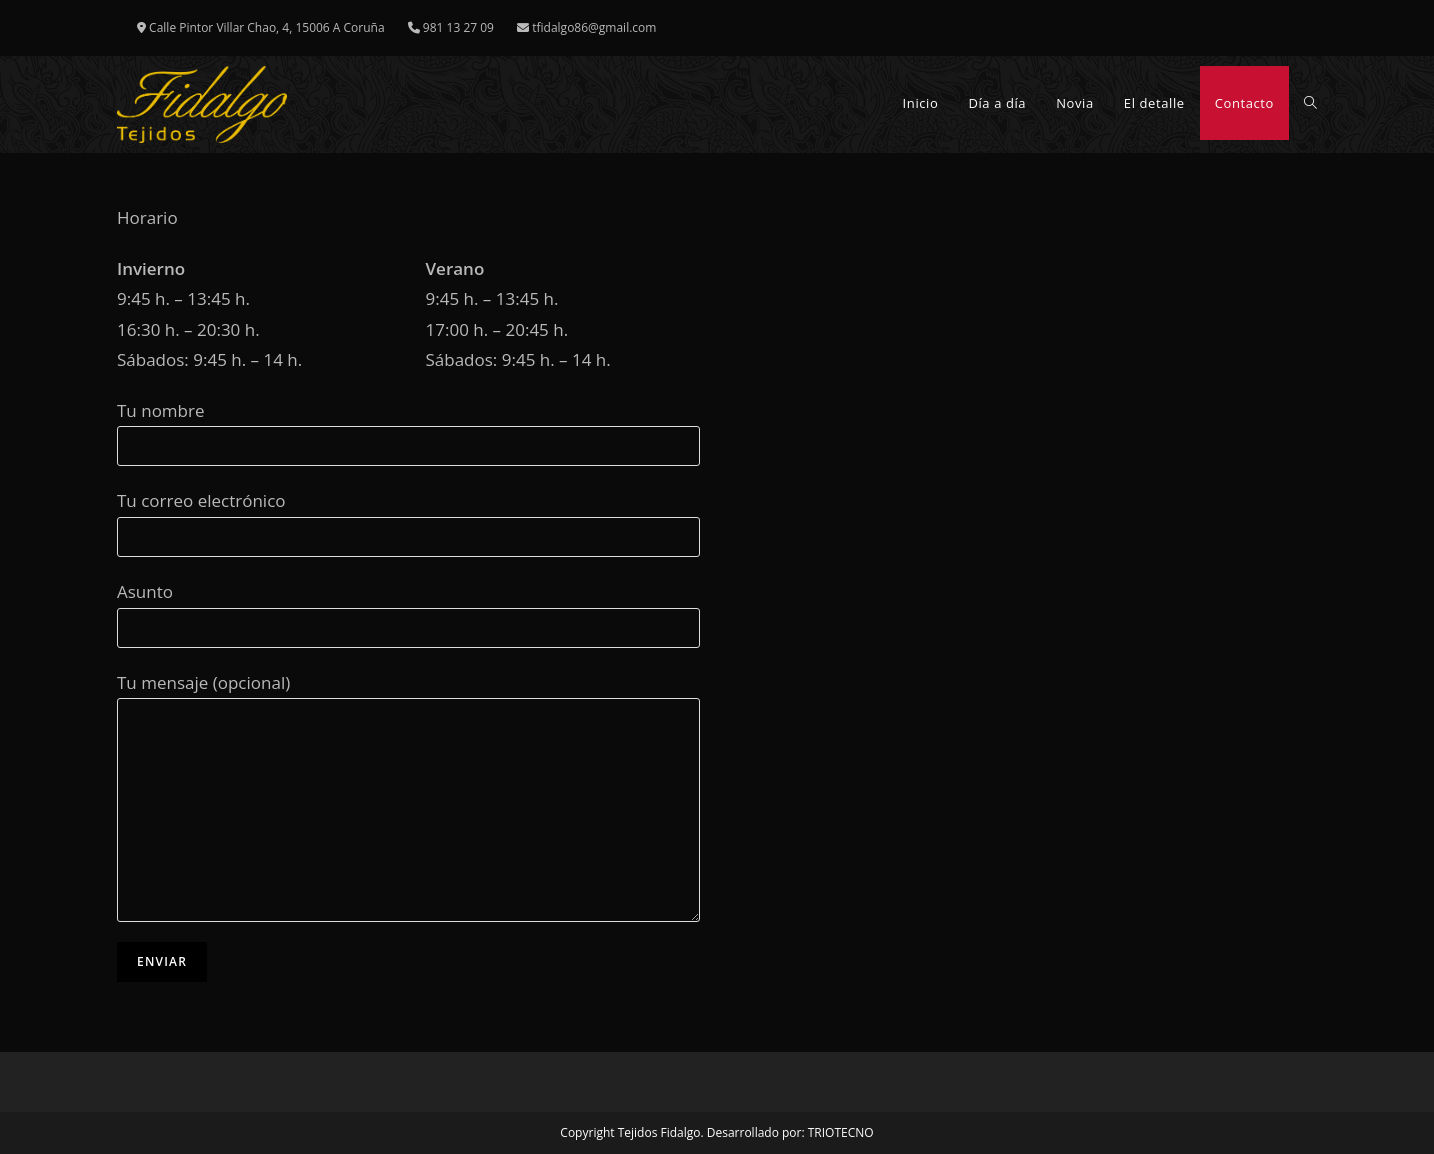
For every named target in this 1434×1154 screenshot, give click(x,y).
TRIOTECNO (841, 1132)
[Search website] (1310, 103)
